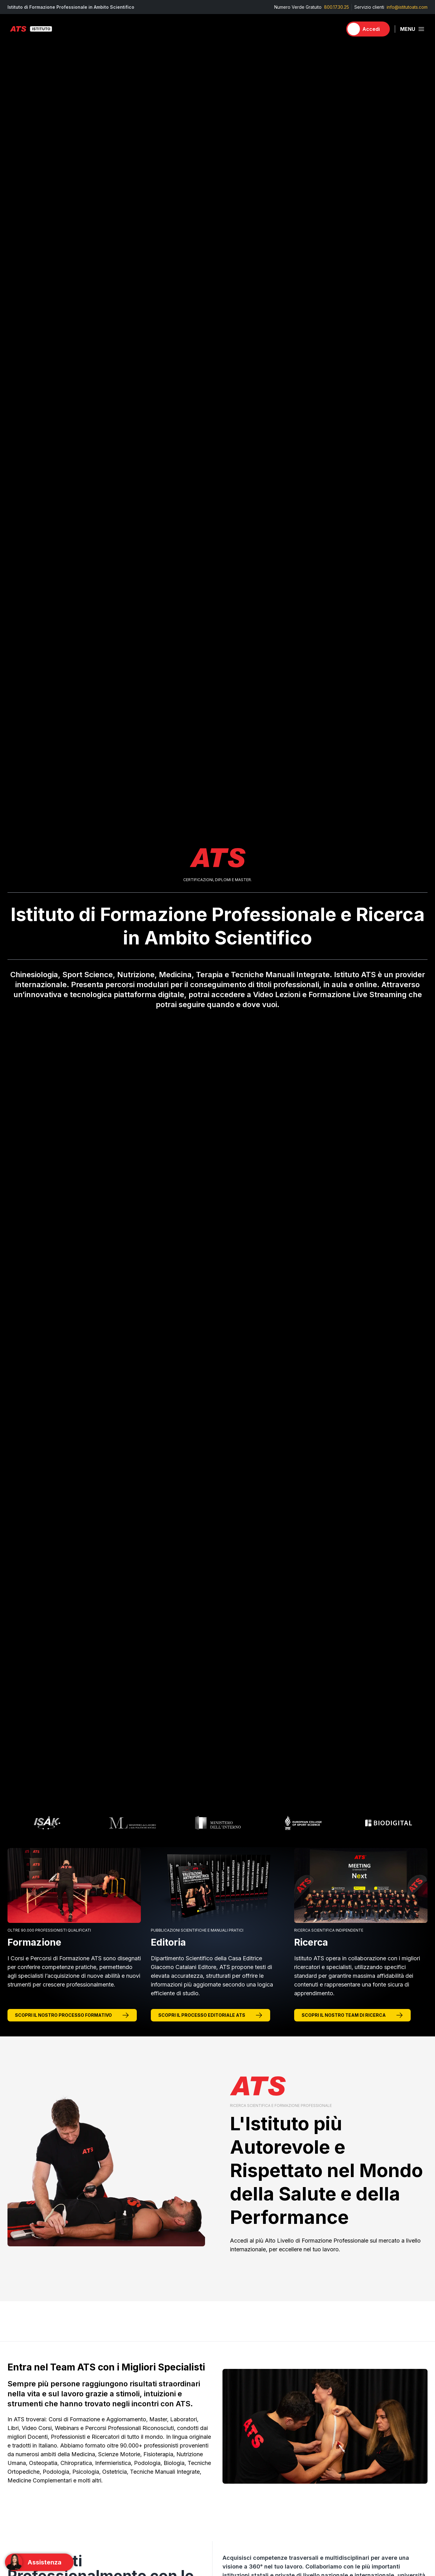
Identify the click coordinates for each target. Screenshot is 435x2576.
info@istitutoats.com (407, 7)
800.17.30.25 (336, 7)
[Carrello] (335, 29)
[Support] (39, 2562)
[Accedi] (368, 29)
